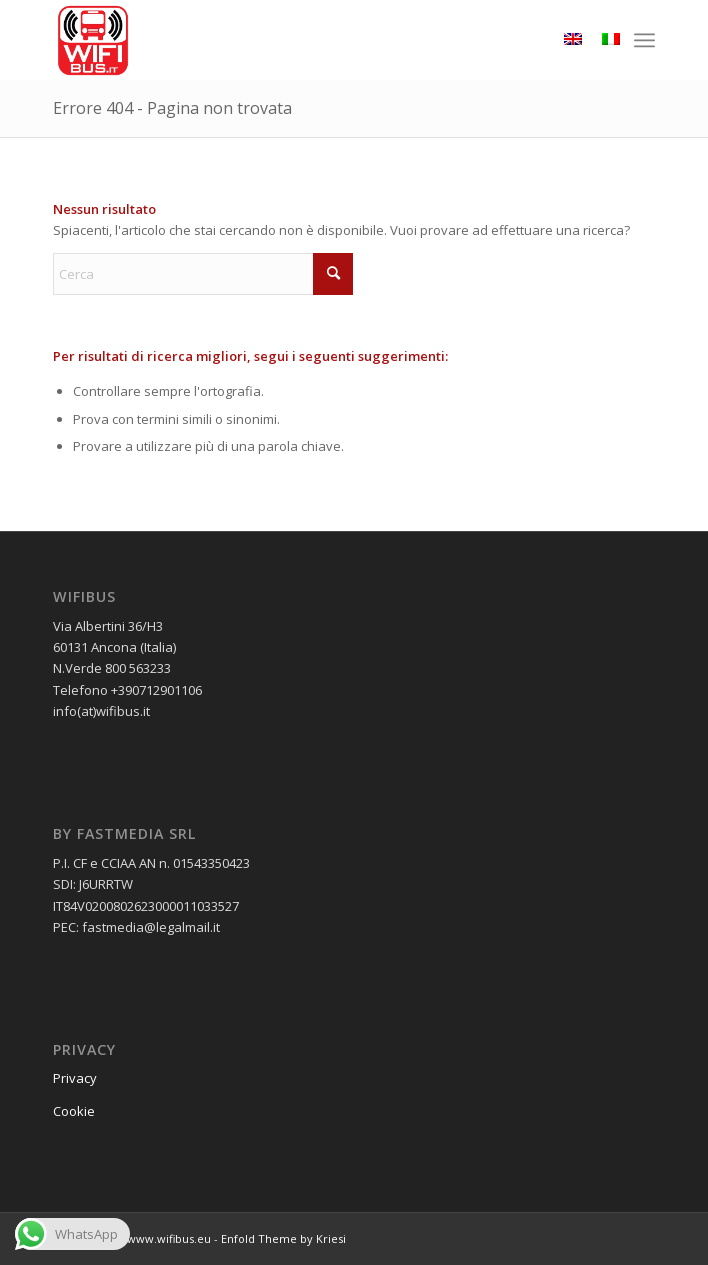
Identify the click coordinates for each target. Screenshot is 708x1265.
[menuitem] (644, 40)
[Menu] (644, 40)
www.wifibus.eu (169, 1238)
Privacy (75, 1078)
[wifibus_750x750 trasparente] (293, 40)
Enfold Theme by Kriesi (283, 1238)
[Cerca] (203, 274)
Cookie (74, 1111)
